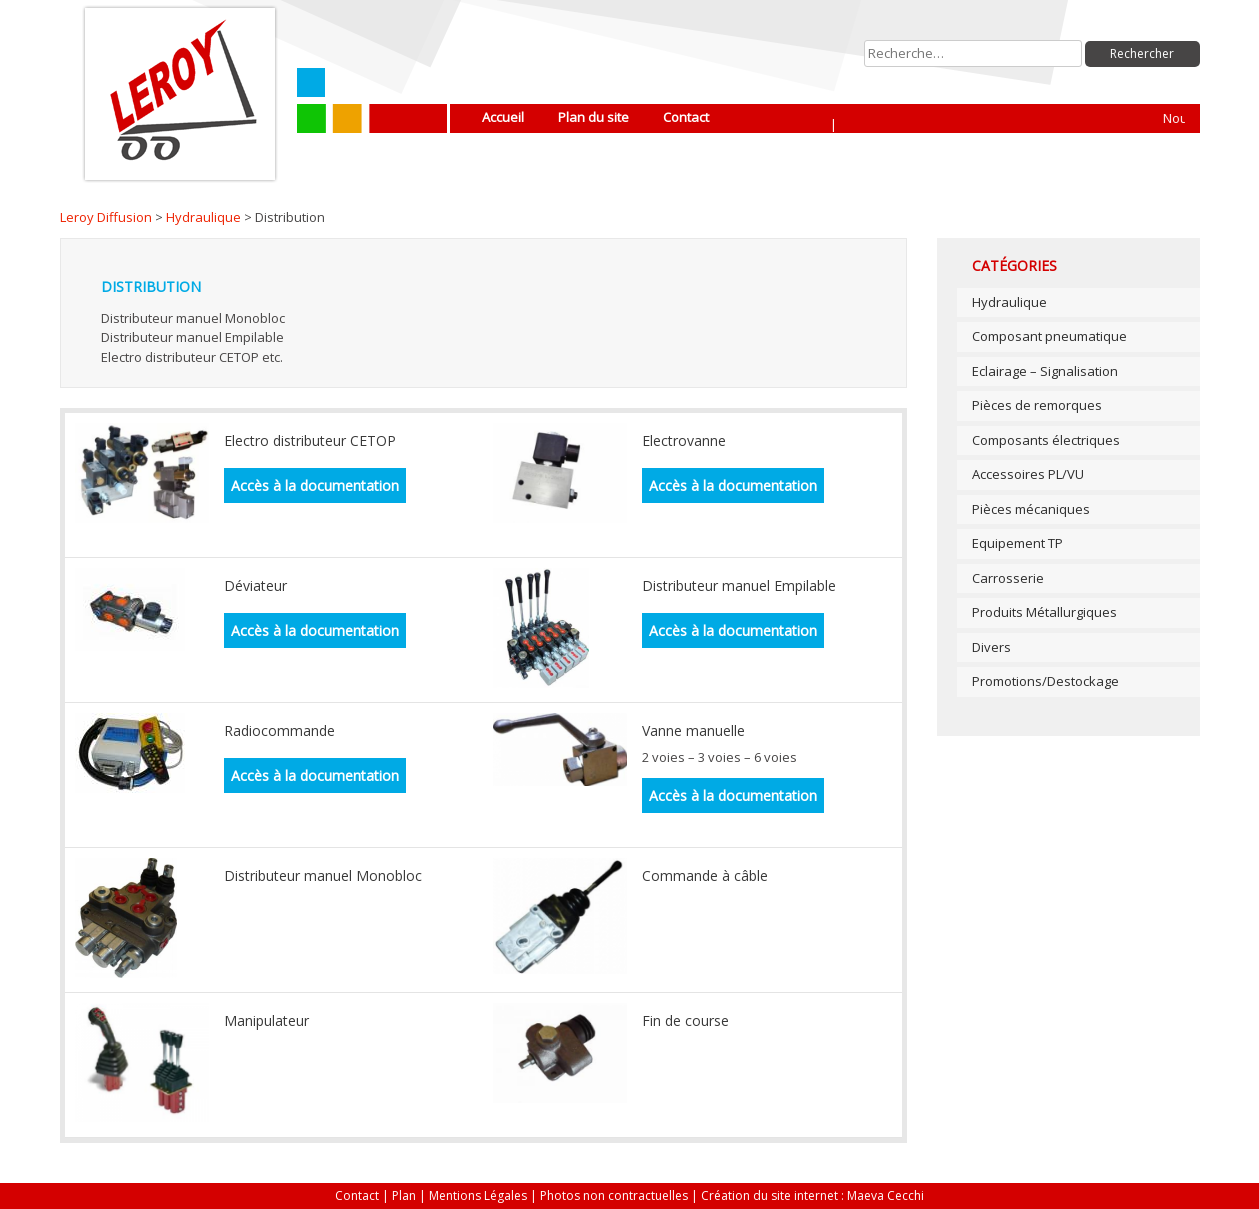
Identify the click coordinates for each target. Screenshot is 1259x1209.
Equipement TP (1017, 543)
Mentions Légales (478, 1195)
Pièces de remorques (1037, 405)
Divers (991, 647)
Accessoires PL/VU (1028, 474)
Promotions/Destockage (1045, 681)
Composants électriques (1046, 440)
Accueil (503, 117)
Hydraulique (203, 217)
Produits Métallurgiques (1044, 612)
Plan (404, 1195)
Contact (686, 117)
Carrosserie (1008, 578)
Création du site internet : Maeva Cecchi (812, 1195)
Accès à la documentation (315, 485)
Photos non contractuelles (614, 1195)
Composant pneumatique (1049, 336)
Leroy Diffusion (106, 217)
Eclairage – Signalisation (1045, 371)
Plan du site (593, 117)
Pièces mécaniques (1031, 509)
